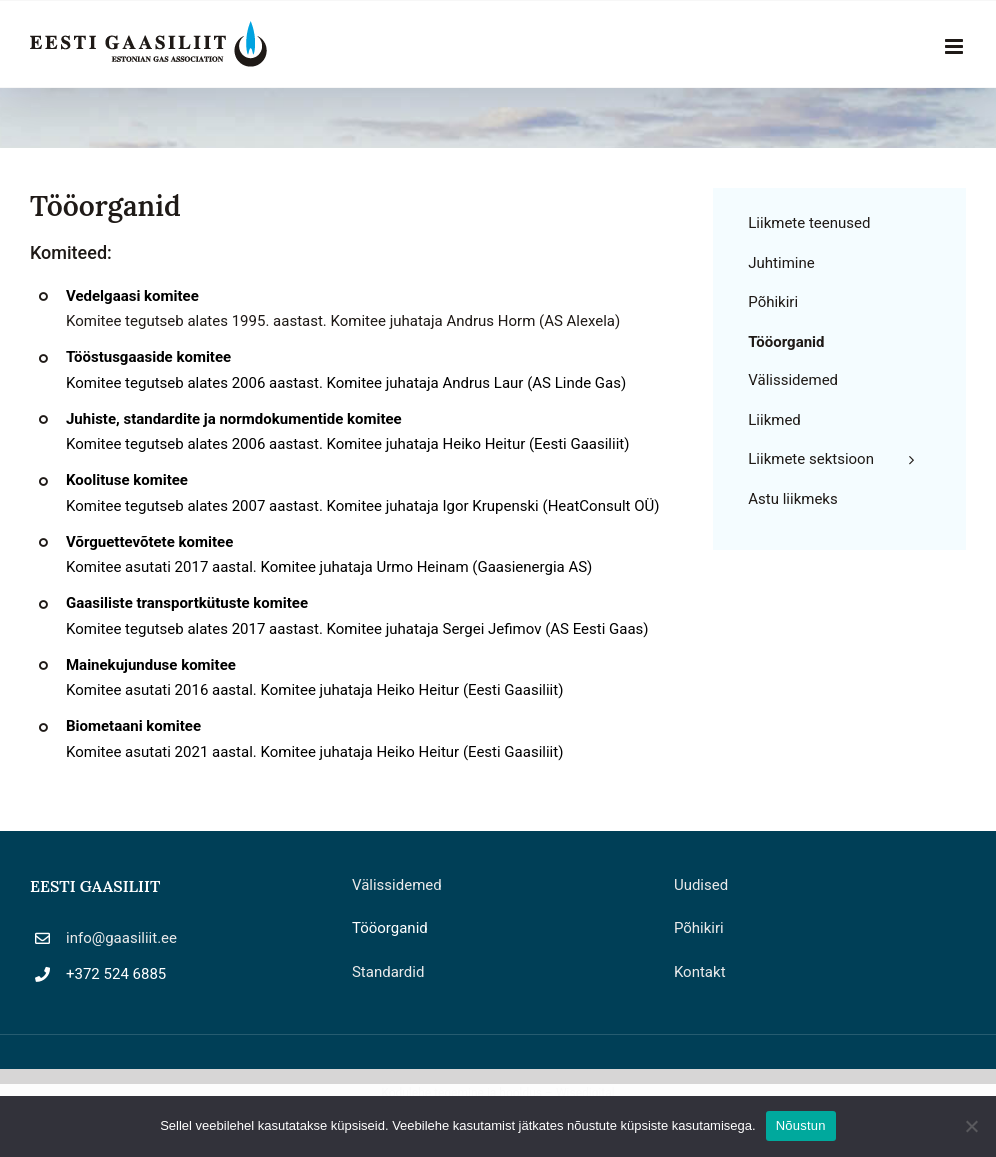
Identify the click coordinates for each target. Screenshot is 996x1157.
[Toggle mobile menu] (955, 46)
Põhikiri (699, 928)
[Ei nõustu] (971, 1126)
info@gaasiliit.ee (121, 938)
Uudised (701, 885)
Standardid (388, 972)
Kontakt (700, 972)
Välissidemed (397, 885)
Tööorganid (390, 928)
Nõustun (801, 1125)
